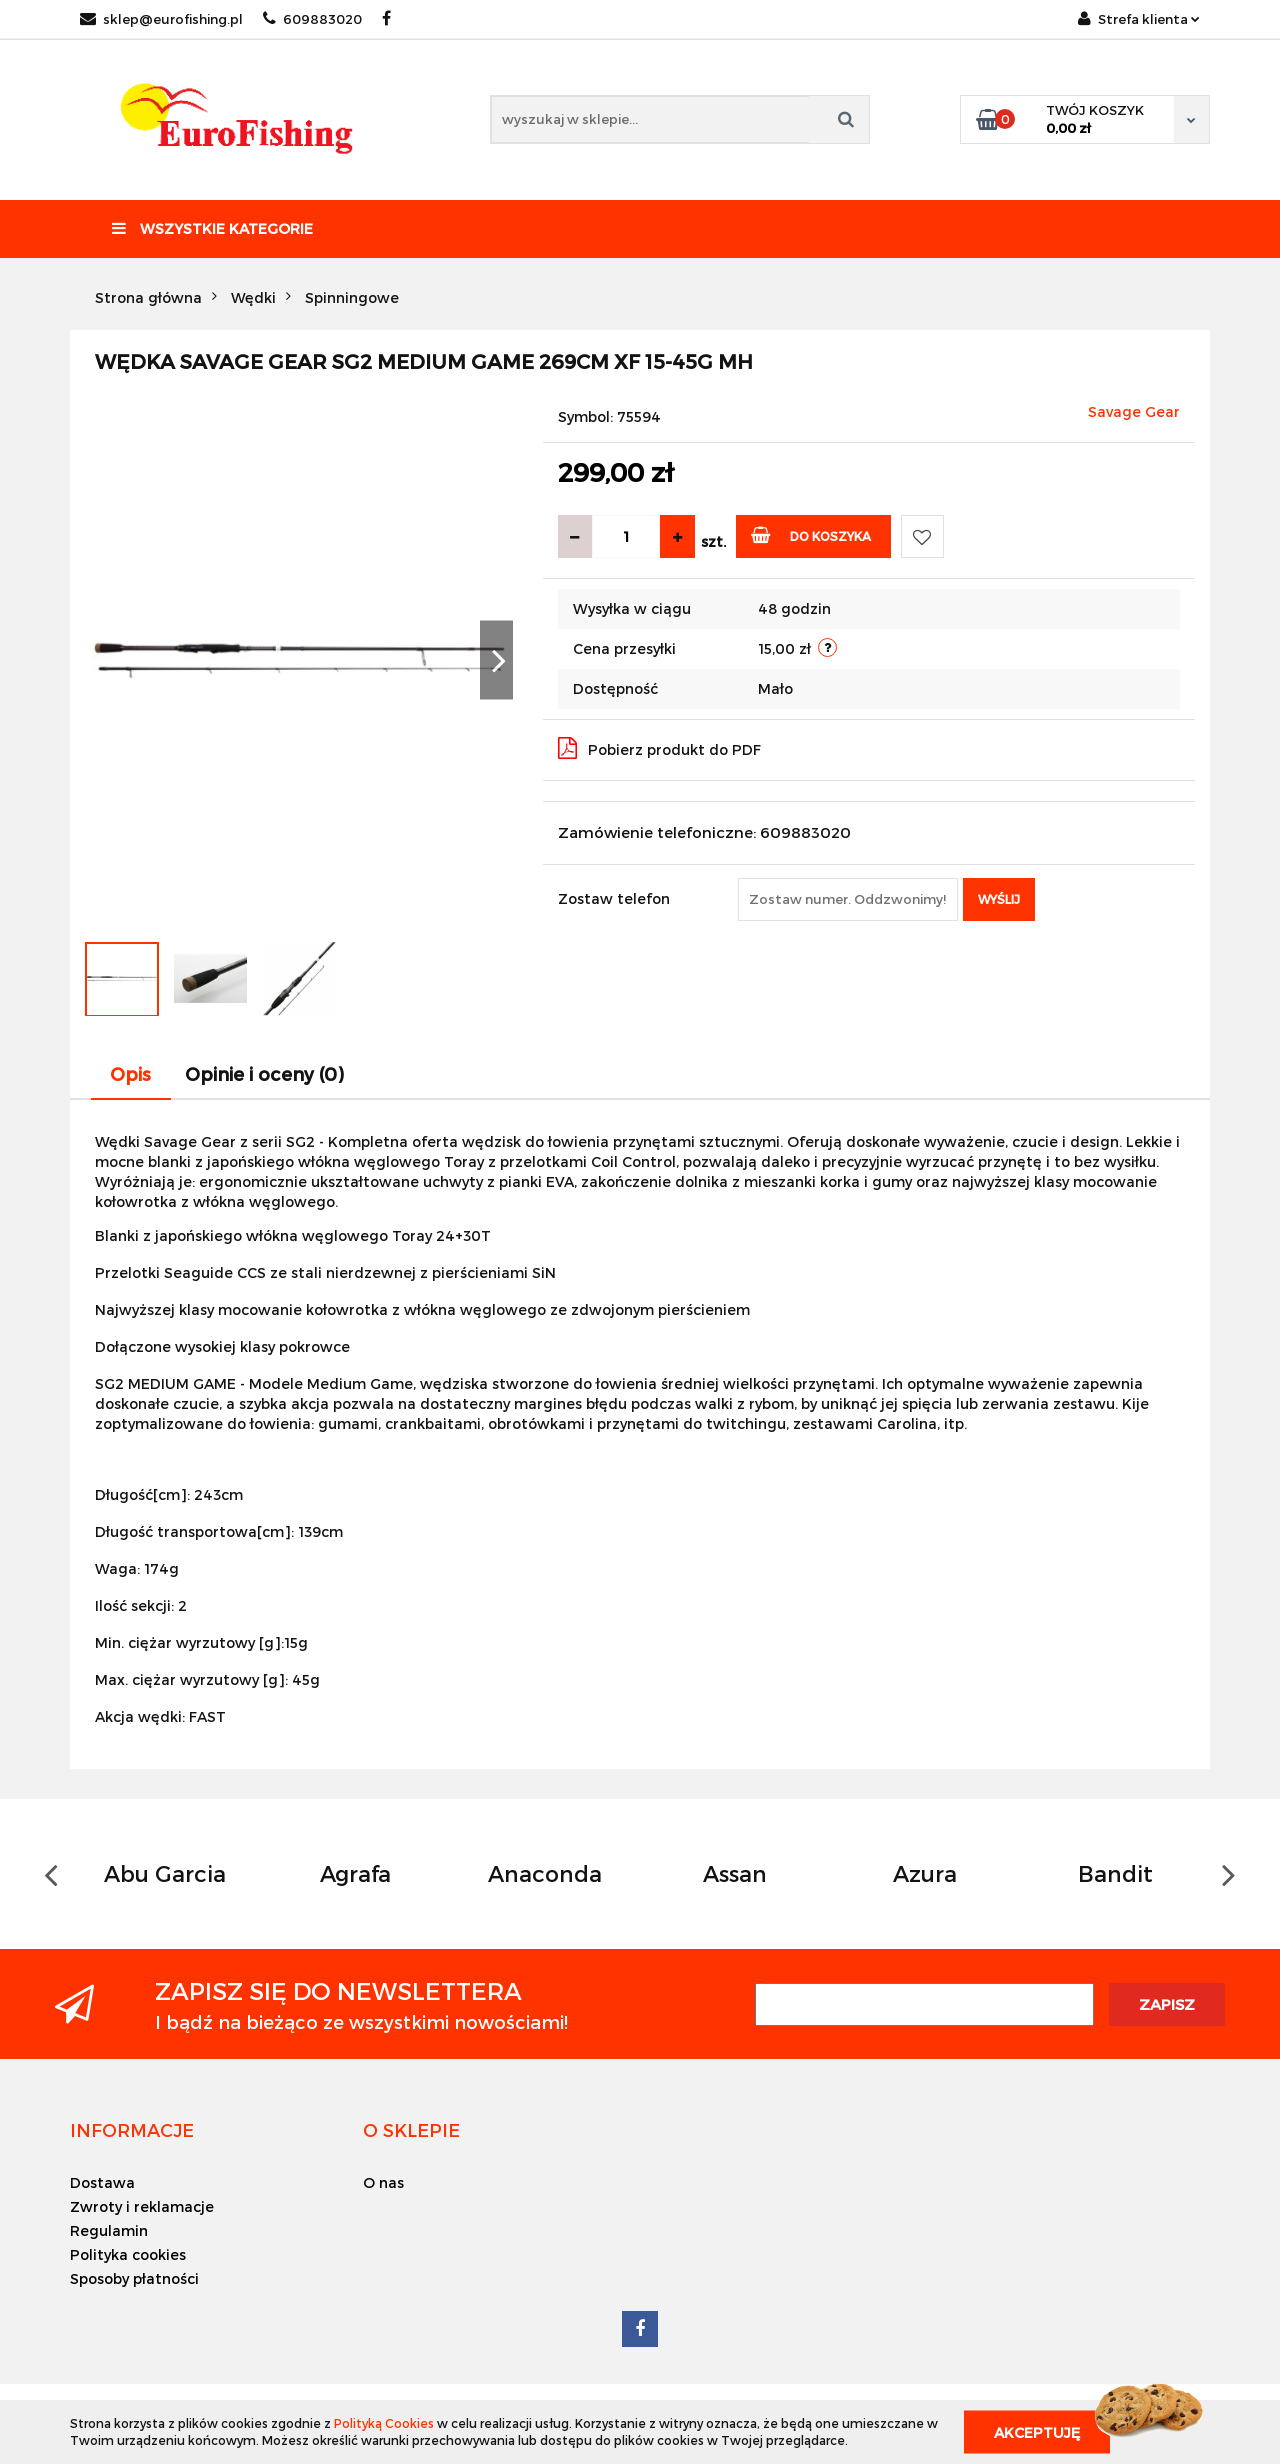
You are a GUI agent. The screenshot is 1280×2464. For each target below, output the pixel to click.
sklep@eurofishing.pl (161, 19)
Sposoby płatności (134, 2278)
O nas (383, 2182)
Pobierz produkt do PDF (659, 748)
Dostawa (102, 2182)
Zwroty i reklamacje (142, 2206)
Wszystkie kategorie (212, 228)
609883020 (312, 19)
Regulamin (109, 2230)
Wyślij (999, 899)
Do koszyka (811, 534)
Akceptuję (1037, 2431)
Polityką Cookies (384, 2423)
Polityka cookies (128, 2254)
